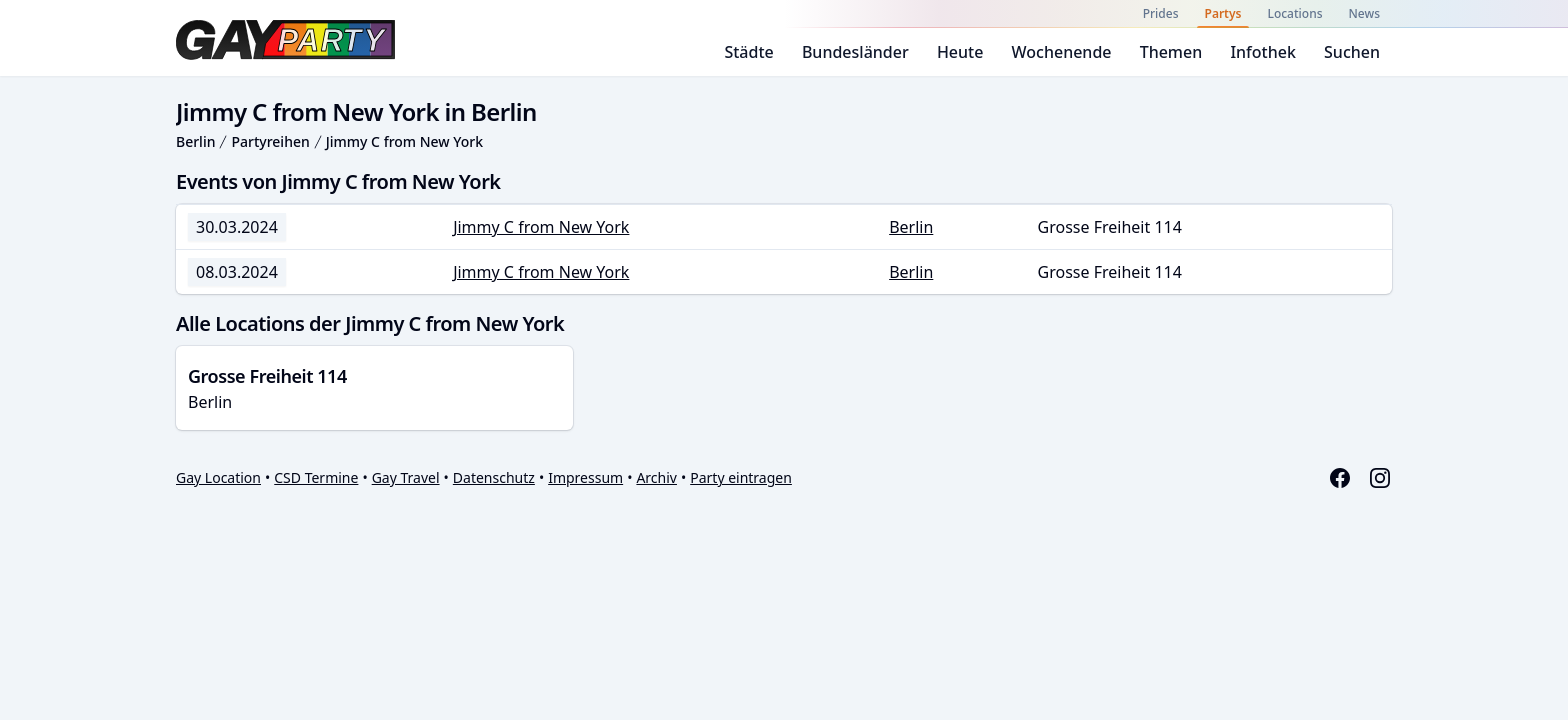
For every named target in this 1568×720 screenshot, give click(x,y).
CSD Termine (316, 477)
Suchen (1352, 52)
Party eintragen (741, 477)
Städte (748, 52)
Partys (1223, 13)
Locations (1294, 13)
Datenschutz (494, 477)
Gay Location (218, 477)
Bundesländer (855, 52)
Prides (1161, 13)
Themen (1171, 52)
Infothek (1262, 52)
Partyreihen (270, 141)
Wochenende (1062, 52)
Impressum (585, 477)
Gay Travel (406, 477)
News (1364, 13)
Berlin (195, 141)
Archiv (656, 477)
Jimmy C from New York (404, 141)
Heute (960, 52)
